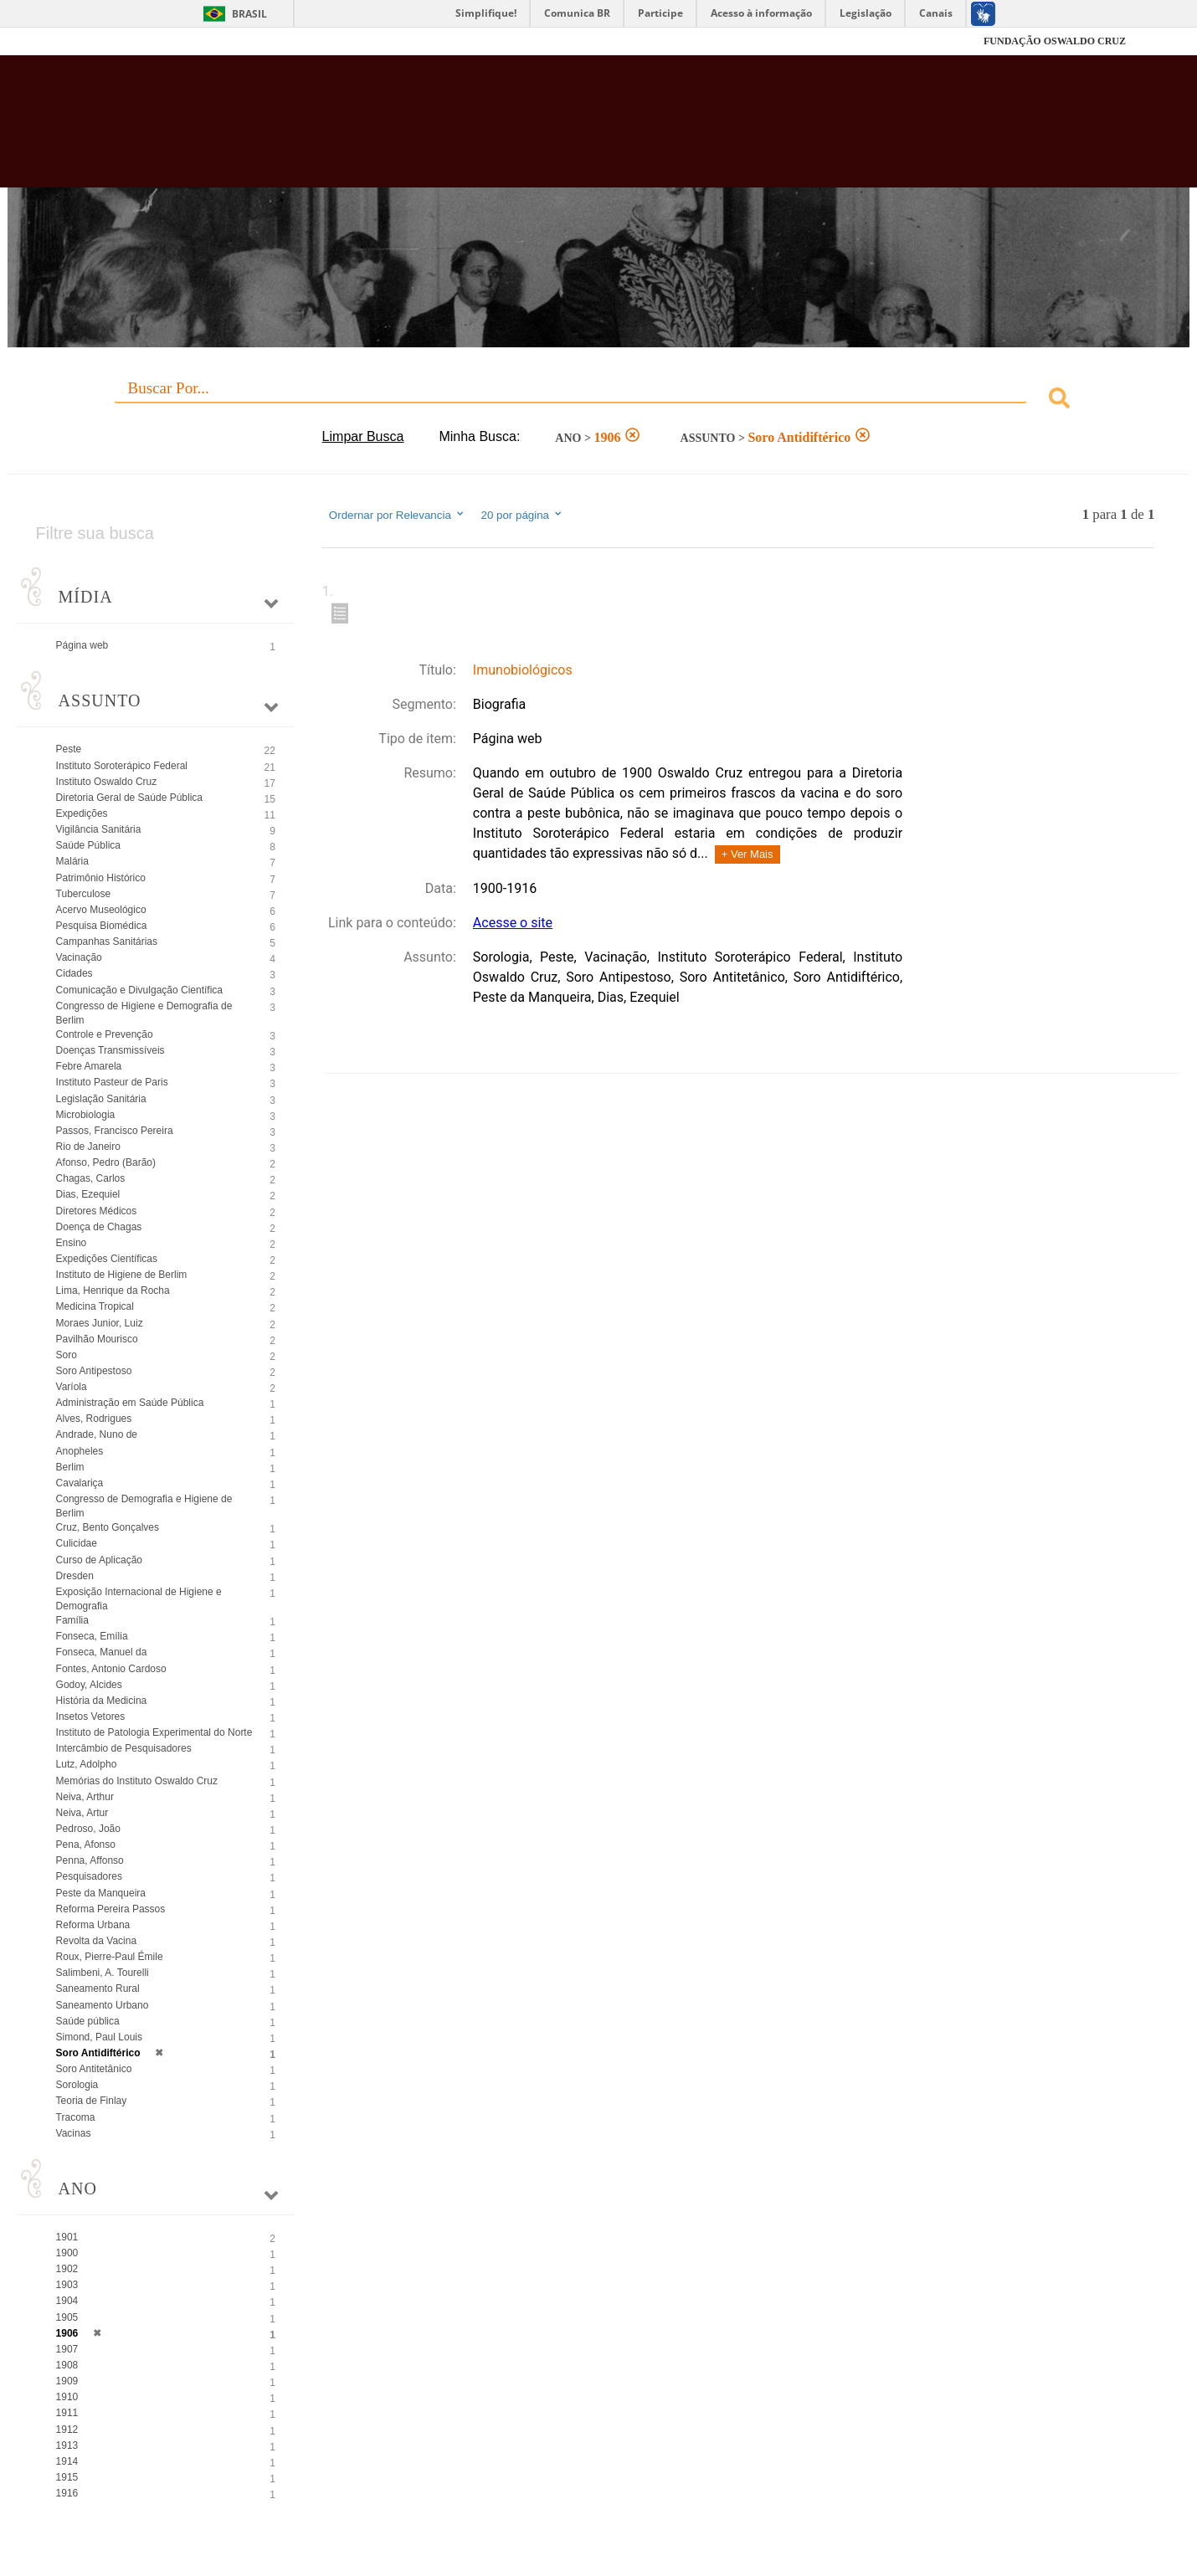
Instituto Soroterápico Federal (122, 766)
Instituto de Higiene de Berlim (122, 1274)
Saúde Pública (88, 845)
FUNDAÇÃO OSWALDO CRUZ (1055, 41)
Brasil (249, 14)
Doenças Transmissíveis (110, 1050)
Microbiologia (86, 1115)
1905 (67, 2317)
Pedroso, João (88, 1829)
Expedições (82, 813)
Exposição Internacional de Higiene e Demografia (139, 1599)
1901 (67, 2237)
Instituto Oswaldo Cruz (106, 782)
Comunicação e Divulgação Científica (139, 990)
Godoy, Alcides (89, 1685)
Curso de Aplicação (99, 1560)
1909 (67, 2381)
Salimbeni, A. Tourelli (102, 1972)
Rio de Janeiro (88, 1146)
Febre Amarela (89, 1066)
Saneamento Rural (98, 1988)
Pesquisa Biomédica (101, 925)
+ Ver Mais (747, 854)
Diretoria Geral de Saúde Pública (129, 797)
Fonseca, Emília (92, 1636)
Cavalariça (80, 1483)
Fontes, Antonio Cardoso (111, 1669)
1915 (67, 2477)
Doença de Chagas (99, 1227)
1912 (67, 2429)
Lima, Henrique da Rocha (113, 1290)
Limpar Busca (363, 436)
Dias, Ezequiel (88, 1194)
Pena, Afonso (86, 1844)
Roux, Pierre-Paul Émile (109, 1957)
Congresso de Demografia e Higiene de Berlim (144, 1506)
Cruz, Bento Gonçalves (107, 1527)
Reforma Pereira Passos (111, 1909)
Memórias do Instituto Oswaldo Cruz (137, 1781)
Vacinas (73, 2133)
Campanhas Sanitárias (106, 941)
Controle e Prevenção (104, 1034)
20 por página (522, 514)
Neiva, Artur (82, 1813)
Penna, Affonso (90, 1860)
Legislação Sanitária (101, 1099)
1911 (67, 2413)
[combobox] (599, 400)
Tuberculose (83, 894)
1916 (67, 2493)
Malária (72, 861)
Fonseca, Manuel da (101, 1652)
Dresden (75, 1576)
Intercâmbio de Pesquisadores (124, 1748)
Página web (82, 645)
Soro (66, 1355)
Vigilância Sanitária (98, 829)
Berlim (70, 1467)
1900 (67, 2253)
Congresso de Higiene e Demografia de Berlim (144, 1013)
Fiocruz (112, 41)
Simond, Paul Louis (99, 2037)
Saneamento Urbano (102, 2005)
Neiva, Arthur (85, 1797)
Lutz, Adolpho (86, 1764)
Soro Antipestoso (94, 1371)
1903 (67, 2285)
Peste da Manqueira (101, 1893)
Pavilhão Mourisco (97, 1339)
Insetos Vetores (91, 1716)
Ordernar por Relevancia (397, 514)
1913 (67, 2445)
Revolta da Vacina (96, 1941)
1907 (67, 2349)
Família (72, 1620)
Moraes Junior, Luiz (99, 1323)
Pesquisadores (89, 1876)
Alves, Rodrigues (94, 1418)
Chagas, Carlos (91, 1178)
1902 (67, 2269)
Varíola (71, 1387)
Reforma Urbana (93, 1925)
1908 (67, 2365)
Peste (69, 749)
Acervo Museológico (101, 910)
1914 (67, 2461)
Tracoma (75, 2117)
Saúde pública (88, 2021)
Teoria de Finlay (91, 2100)
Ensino (71, 1243)
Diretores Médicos (96, 1211)
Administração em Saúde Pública (130, 1403)
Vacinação (79, 957)
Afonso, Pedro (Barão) (106, 1162)
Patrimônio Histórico (101, 878)
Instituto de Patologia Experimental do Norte (154, 1732)
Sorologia (77, 2085)
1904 (67, 2301)
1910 (67, 2397)
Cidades (74, 973)
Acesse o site (512, 923)
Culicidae (76, 1543)
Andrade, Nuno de (96, 1434)
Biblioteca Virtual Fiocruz (519, 129)
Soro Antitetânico (94, 2069)
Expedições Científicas (106, 1259)
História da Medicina (101, 1700)
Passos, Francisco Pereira (114, 1131)
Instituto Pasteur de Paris (112, 1082)
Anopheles (80, 1451)
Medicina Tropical (95, 1306)
